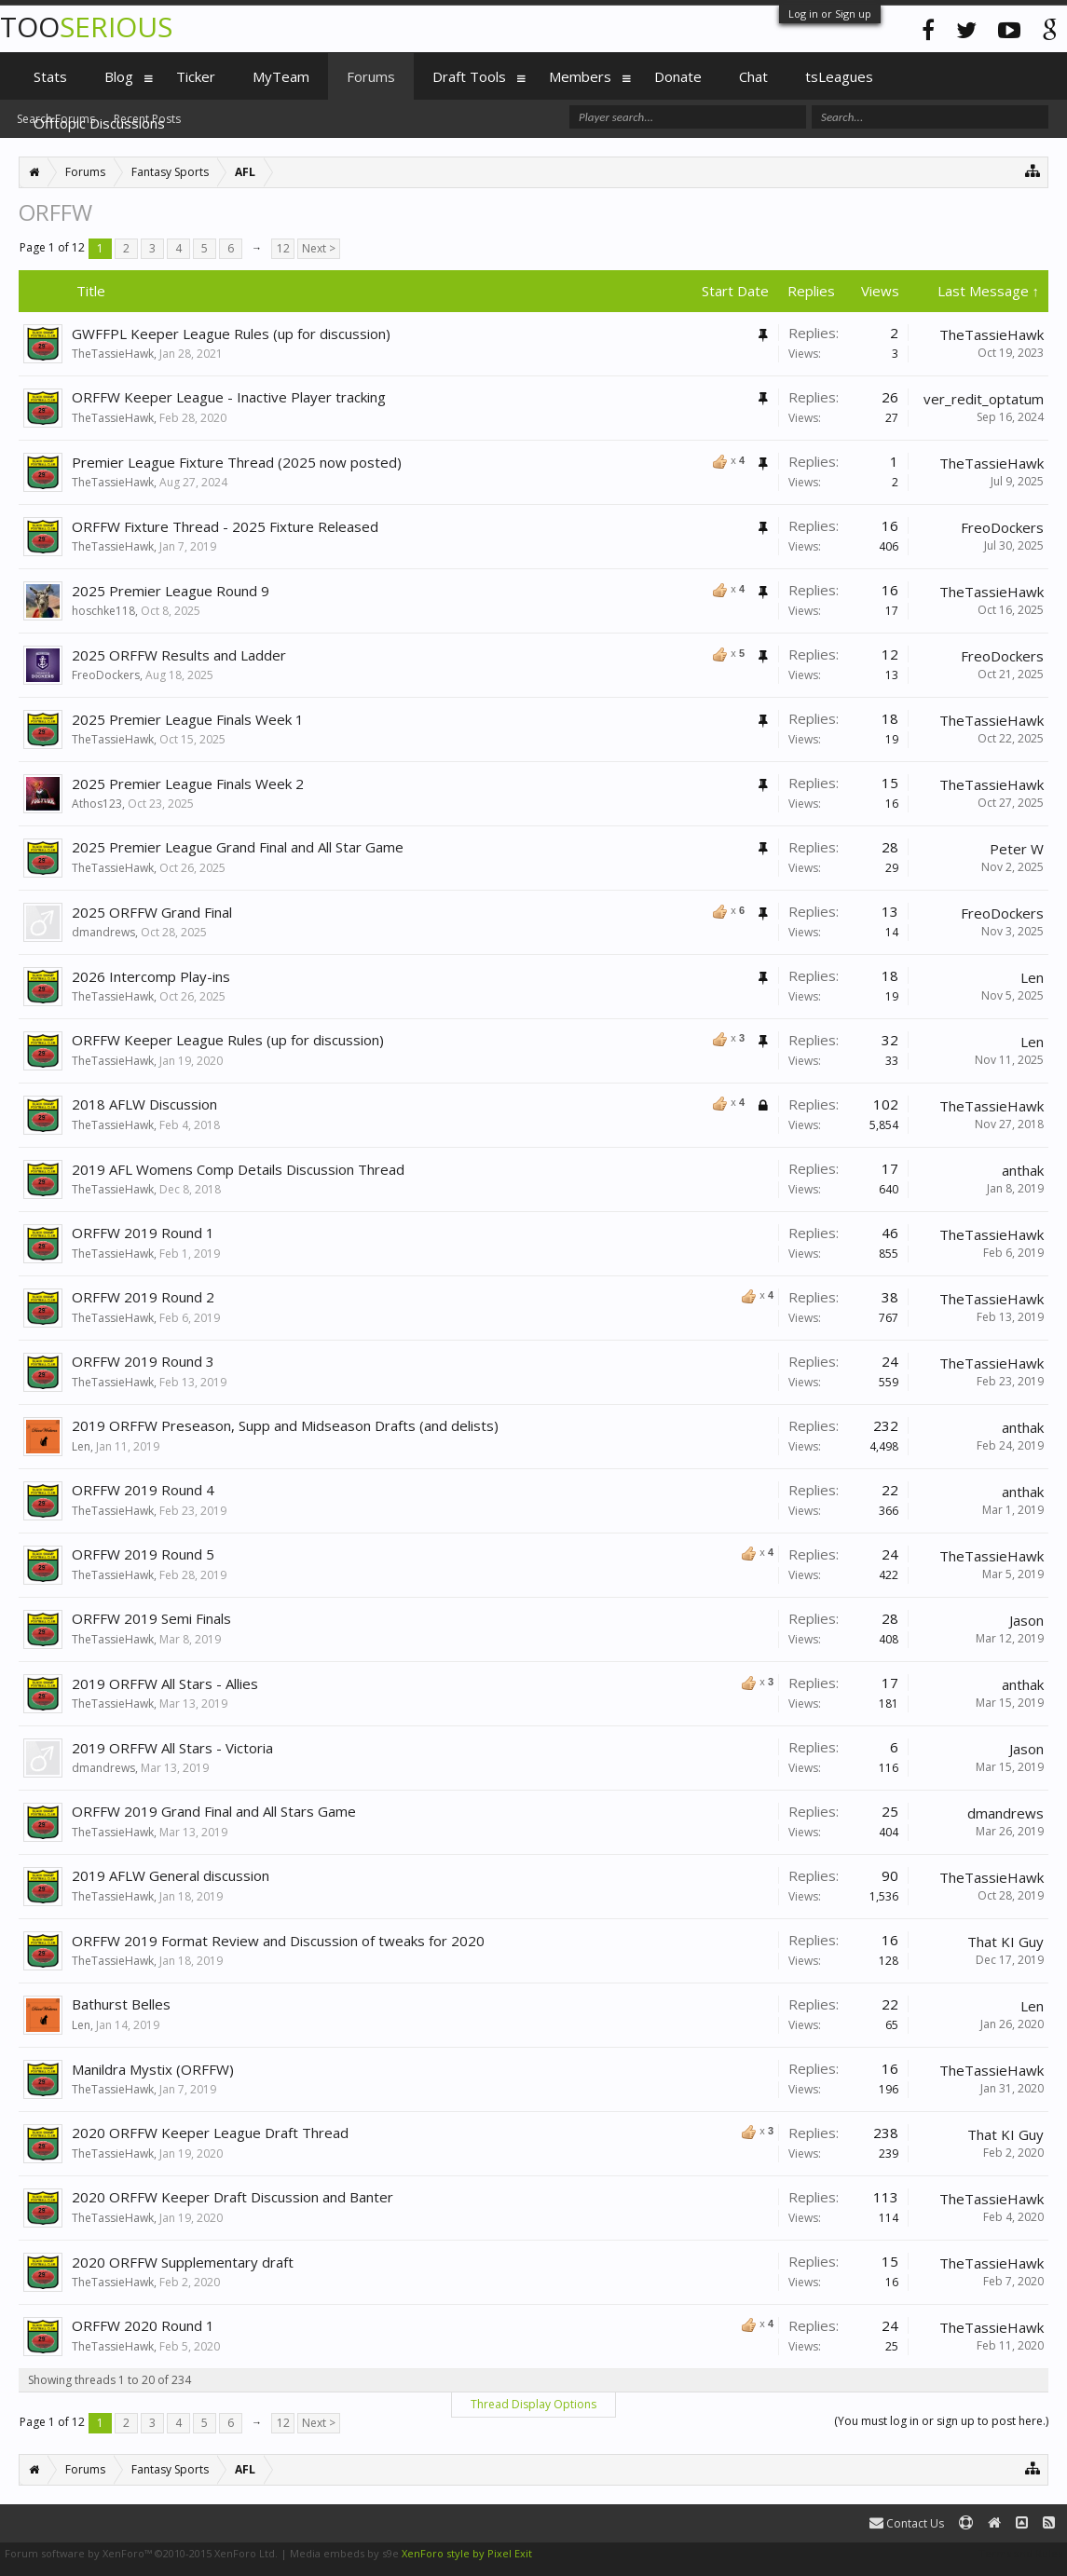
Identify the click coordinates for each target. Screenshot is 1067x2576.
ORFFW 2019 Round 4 (143, 1489)
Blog (118, 76)
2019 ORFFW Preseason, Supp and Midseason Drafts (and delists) (285, 1425)
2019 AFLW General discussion (170, 1875)
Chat (753, 76)
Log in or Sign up (829, 13)
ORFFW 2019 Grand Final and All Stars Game (214, 1811)
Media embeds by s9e (344, 2553)
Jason (1026, 1620)
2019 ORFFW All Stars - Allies (165, 1683)
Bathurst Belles (121, 2004)
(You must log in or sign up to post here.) (941, 2421)
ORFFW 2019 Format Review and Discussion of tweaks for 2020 (278, 1940)
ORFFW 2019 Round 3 (143, 1361)
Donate (678, 76)
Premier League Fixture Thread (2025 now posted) (237, 462)
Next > (318, 248)
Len (1032, 977)
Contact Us (906, 2523)
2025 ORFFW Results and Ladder (179, 655)
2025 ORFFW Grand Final (152, 912)
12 (283, 248)
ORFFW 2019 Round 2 (143, 1297)
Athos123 (97, 803)
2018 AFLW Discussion (144, 1104)
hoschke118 (103, 611)
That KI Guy (1005, 1941)
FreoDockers (1002, 527)
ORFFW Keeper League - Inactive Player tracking (229, 397)
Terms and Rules (1020, 2553)
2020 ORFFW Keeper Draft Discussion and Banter (232, 2197)
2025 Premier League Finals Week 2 (188, 783)
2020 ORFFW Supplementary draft (183, 2262)
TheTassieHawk (113, 353)
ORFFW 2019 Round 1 (143, 1232)
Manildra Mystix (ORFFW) (153, 2069)
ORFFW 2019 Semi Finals (151, 1618)
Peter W (1017, 848)
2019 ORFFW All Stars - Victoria (172, 1747)
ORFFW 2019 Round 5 (143, 1554)
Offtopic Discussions (99, 123)
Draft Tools (469, 76)
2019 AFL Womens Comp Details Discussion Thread (238, 1169)
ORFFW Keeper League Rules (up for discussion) (228, 1039)
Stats (50, 76)
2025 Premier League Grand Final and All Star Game (238, 847)
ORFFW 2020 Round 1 (143, 2325)
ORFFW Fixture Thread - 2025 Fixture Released (225, 526)
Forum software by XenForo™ (141, 2553)
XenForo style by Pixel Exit (467, 2553)
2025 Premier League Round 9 (170, 590)
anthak (1023, 1170)
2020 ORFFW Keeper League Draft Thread (210, 2132)
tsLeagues (839, 76)
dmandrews (103, 932)
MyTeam (281, 76)
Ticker (195, 76)
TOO (86, 26)
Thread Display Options (533, 2404)
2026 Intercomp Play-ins (151, 976)
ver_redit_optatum (983, 398)
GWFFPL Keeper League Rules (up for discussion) (231, 333)
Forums (371, 76)
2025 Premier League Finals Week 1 (188, 719)
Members (580, 76)
